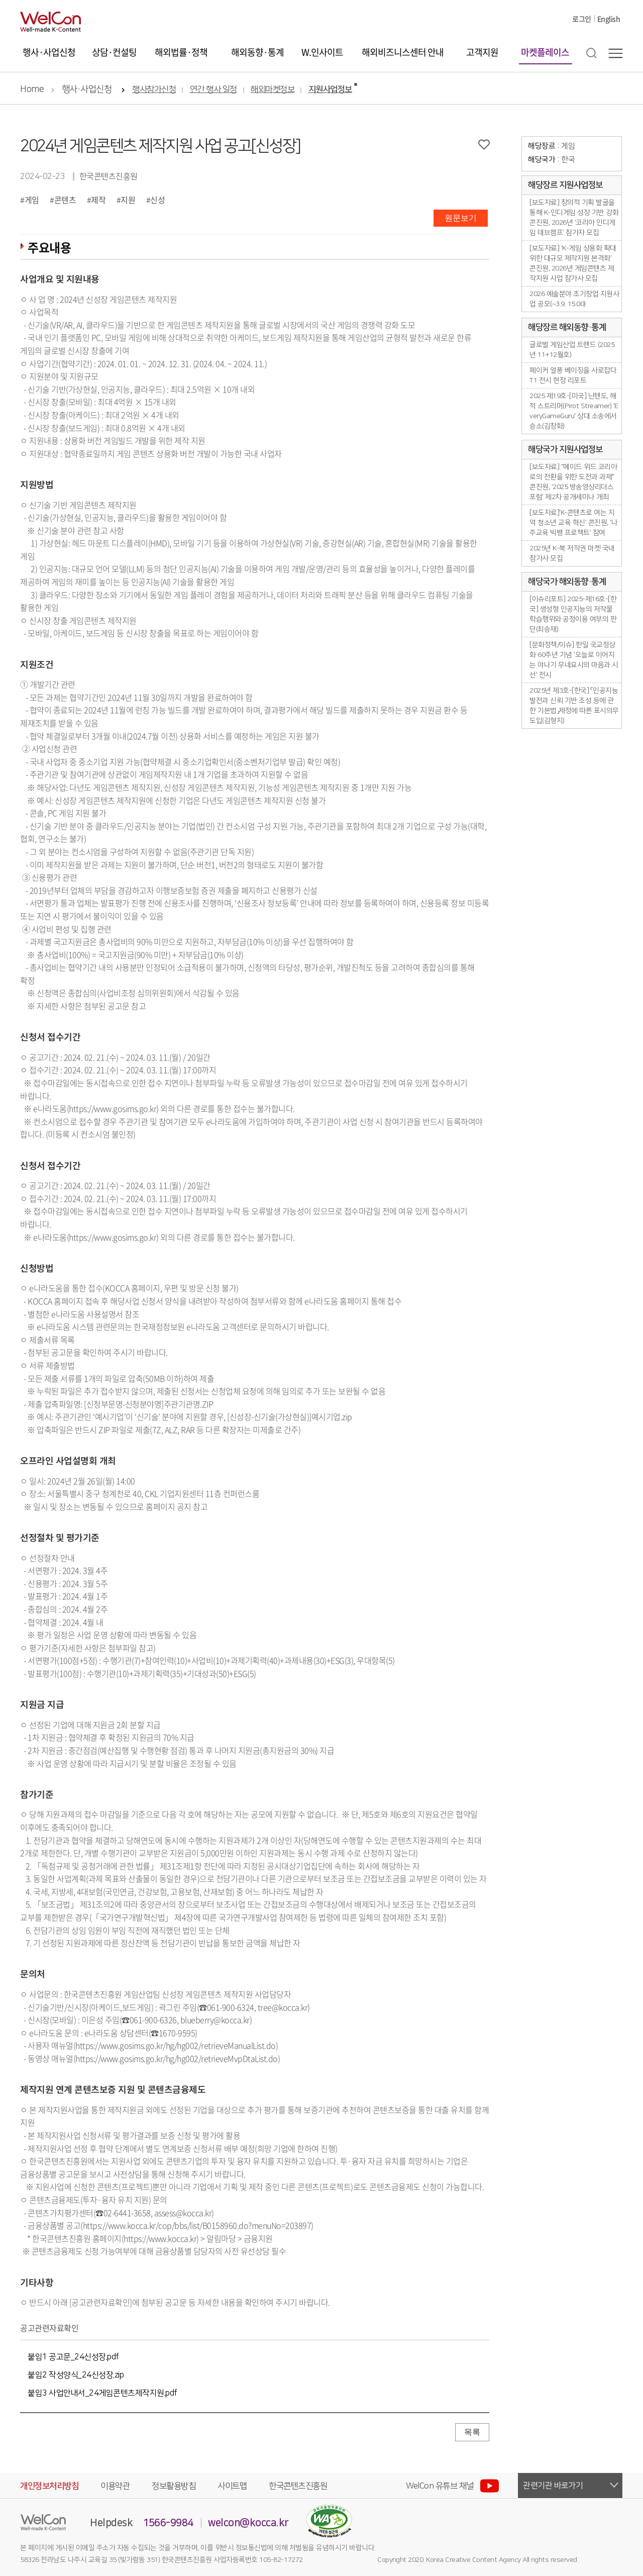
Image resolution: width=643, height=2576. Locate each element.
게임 (32, 200)
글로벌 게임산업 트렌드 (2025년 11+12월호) (571, 350)
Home (32, 89)
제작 (98, 200)
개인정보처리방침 (49, 2486)
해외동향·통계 (257, 52)
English (608, 19)
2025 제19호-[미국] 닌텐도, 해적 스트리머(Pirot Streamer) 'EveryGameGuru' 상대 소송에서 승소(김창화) (573, 411)
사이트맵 (232, 2486)
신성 (157, 200)
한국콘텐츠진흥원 (298, 2486)
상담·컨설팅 (114, 52)
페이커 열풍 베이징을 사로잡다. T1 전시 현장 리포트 (573, 375)
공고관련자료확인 (49, 2328)
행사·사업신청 (49, 52)
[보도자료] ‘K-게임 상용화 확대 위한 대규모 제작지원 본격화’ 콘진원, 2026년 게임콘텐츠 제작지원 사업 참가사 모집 (572, 263)
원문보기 (461, 218)
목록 (472, 2432)
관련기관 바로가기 (553, 2485)
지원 (128, 200)
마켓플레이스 (545, 52)
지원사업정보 (330, 89)
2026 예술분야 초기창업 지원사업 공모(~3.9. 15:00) (574, 299)
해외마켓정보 (272, 89)
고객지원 (482, 52)
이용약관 (115, 2486)
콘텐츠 (65, 200)
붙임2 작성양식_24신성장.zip (76, 2374)
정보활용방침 (173, 2486)
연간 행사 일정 (213, 89)
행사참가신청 (154, 89)
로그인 (581, 19)
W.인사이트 (322, 52)
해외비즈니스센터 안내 (403, 52)
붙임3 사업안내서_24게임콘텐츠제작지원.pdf (102, 2393)
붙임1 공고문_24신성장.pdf (73, 2356)
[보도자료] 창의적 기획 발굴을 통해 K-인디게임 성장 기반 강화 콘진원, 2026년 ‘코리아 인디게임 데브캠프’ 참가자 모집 (573, 218)
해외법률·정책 (181, 52)
